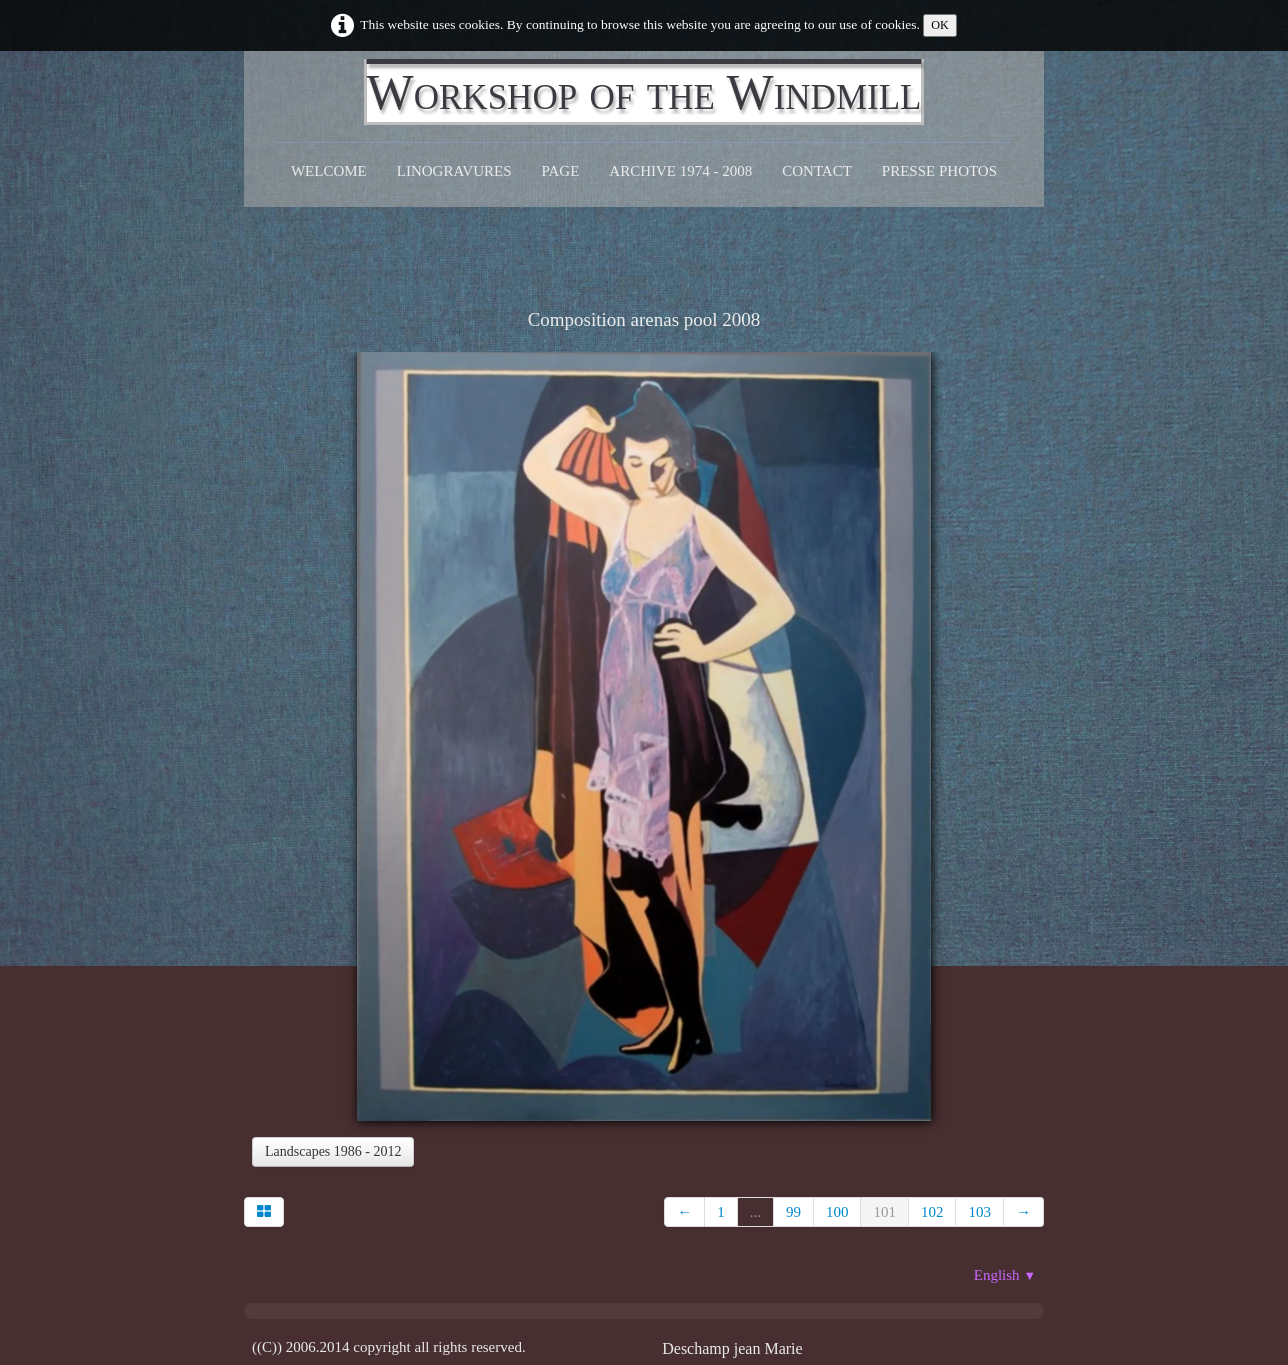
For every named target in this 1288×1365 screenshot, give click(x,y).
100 (837, 1212)
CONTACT (817, 171)
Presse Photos (939, 171)
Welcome (329, 171)
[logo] (644, 92)
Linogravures (454, 171)
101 (884, 1212)
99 (793, 1212)
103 (979, 1212)
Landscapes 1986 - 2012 (333, 1151)
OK (940, 25)
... (755, 1212)
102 (932, 1212)
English (1005, 1275)
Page (561, 171)
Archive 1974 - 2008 (680, 171)
